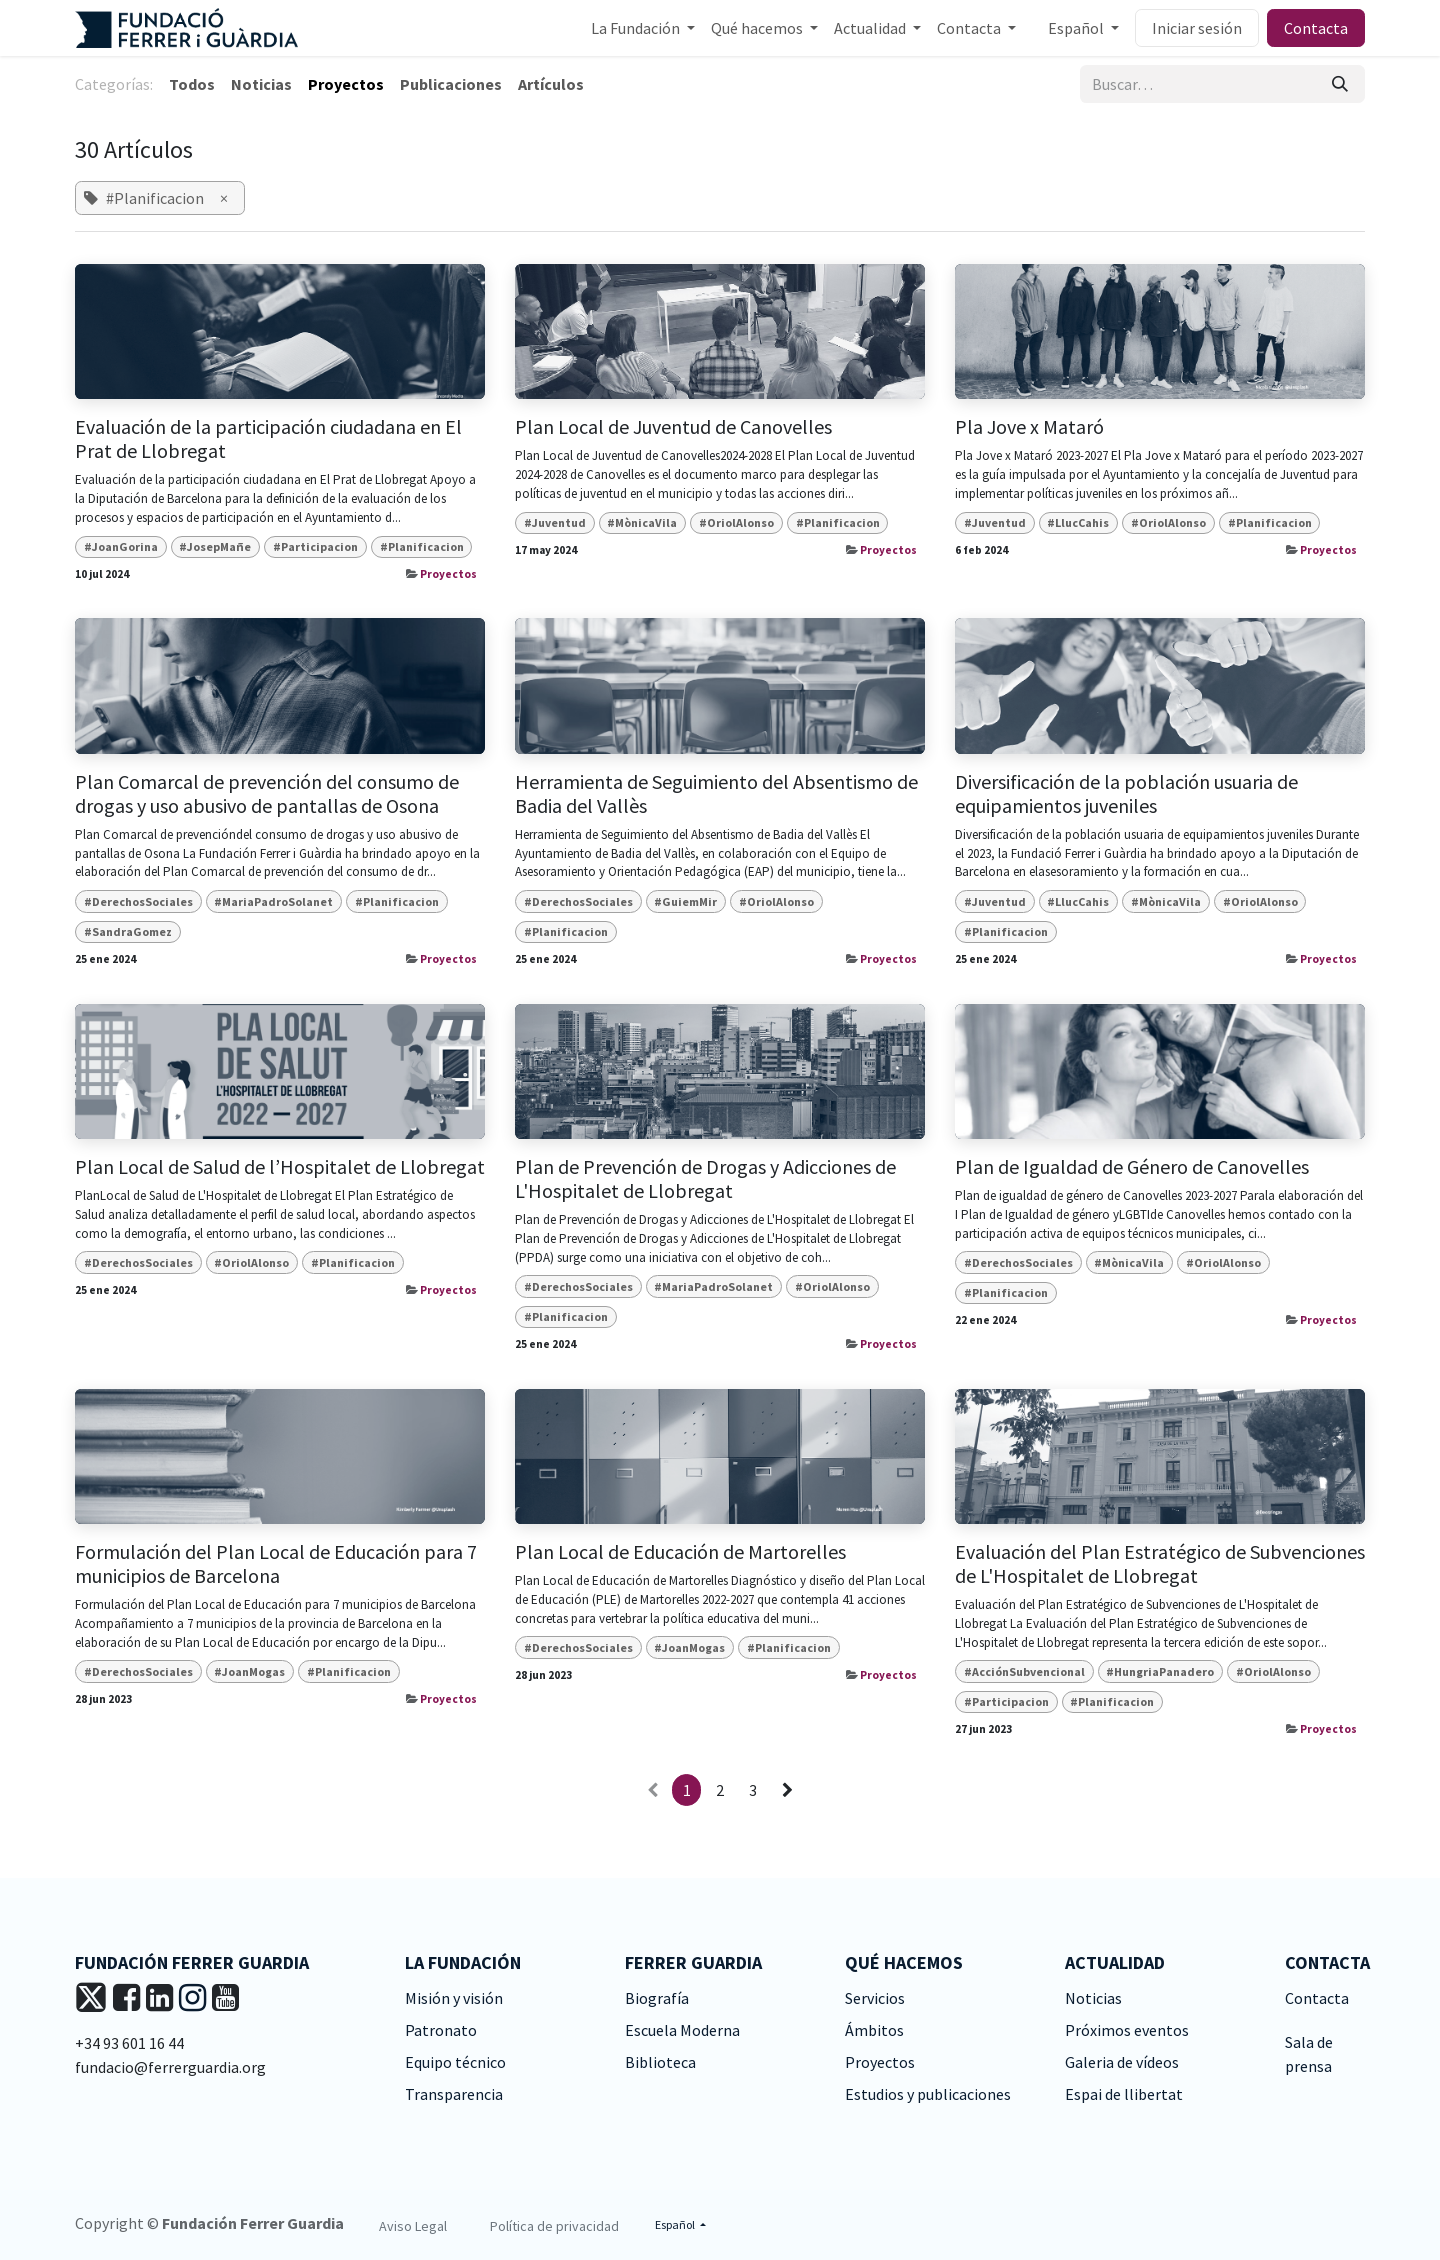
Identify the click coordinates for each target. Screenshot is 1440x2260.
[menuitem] (643, 28)
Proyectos (448, 574)
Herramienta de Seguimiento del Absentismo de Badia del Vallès (716, 794)
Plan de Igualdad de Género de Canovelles (1132, 1167)
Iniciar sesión (1197, 28)
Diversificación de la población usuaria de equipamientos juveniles (1126, 794)
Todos (192, 84)
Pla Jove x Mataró (1029, 427)
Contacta (1316, 28)
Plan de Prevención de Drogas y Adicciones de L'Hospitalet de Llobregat (705, 1179)
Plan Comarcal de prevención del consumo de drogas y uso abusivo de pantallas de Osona (267, 794)
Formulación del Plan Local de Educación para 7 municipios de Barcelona (276, 1564)
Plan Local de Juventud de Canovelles (673, 427)
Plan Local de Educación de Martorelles (680, 1552)
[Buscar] (1340, 84)
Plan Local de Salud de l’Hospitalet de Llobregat (280, 1167)
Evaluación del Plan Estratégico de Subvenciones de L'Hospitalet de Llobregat (1160, 1564)
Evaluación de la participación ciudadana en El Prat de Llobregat (268, 439)
